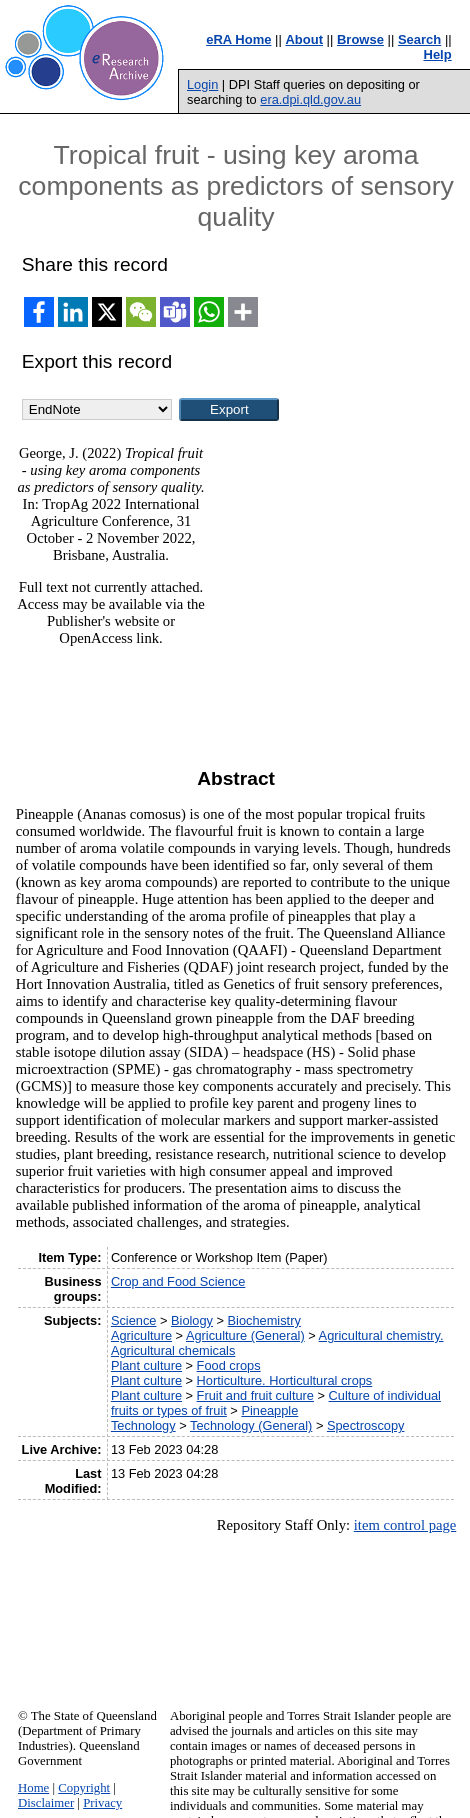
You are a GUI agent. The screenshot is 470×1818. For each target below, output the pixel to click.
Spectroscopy (366, 1425)
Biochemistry (264, 1320)
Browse (360, 39)
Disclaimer (46, 1803)
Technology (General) (251, 1425)
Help (438, 54)
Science (134, 1320)
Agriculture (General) (245, 1335)
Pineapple (269, 1410)
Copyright (84, 1788)
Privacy (102, 1803)
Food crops (229, 1365)
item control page (405, 1525)
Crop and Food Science (178, 1281)
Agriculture (141, 1335)
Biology (192, 1320)
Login (202, 84)
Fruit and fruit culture (255, 1395)
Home (33, 1788)
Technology (143, 1425)
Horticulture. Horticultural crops (285, 1380)
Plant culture (146, 1365)
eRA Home (238, 39)
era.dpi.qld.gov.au (310, 99)
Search (419, 39)
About (304, 39)
